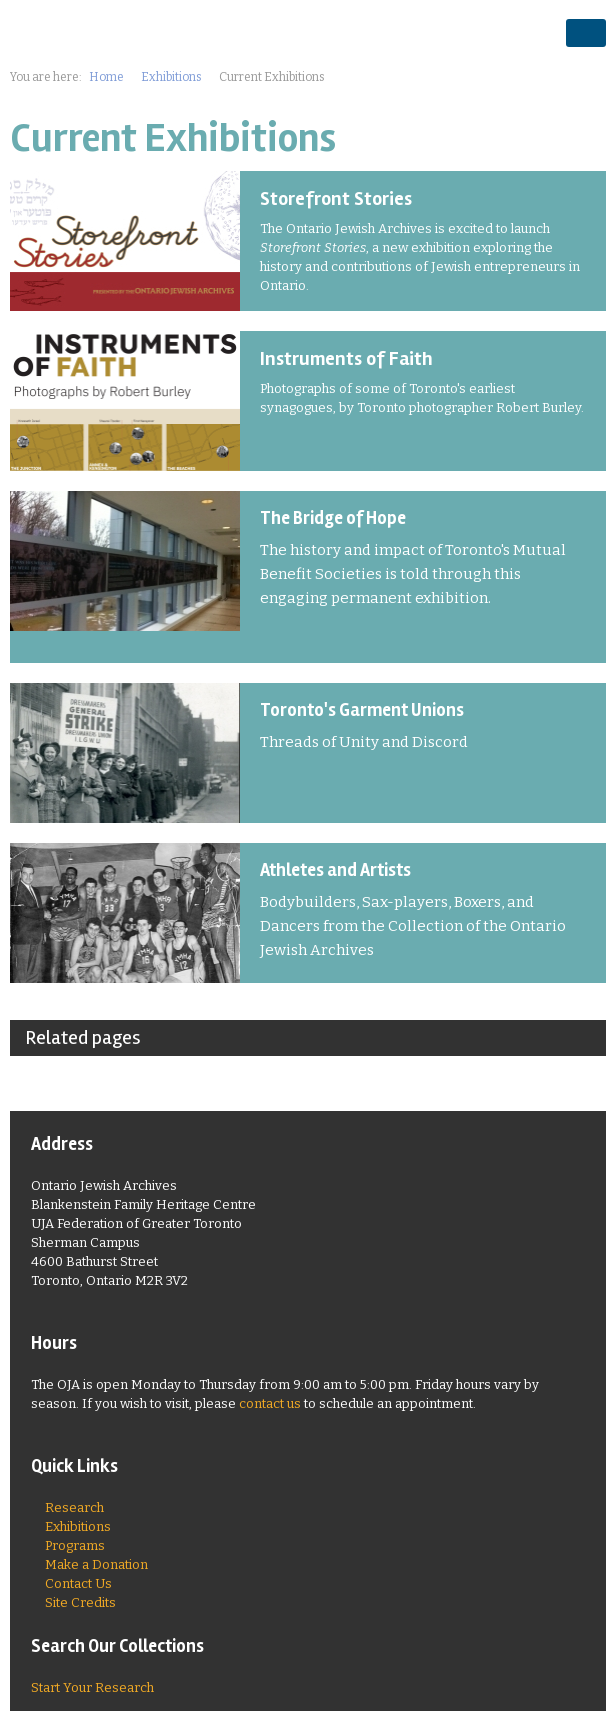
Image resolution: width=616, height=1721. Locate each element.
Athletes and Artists (335, 870)
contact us (270, 1403)
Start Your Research (92, 1687)
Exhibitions (171, 77)
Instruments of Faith (346, 359)
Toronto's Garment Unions (362, 710)
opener (586, 33)
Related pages (83, 1037)
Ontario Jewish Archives (125, 31)
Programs (75, 1545)
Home (106, 77)
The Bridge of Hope (333, 518)
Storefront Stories (336, 199)
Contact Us (78, 1583)
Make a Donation (96, 1564)
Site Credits (80, 1602)
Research (74, 1507)
